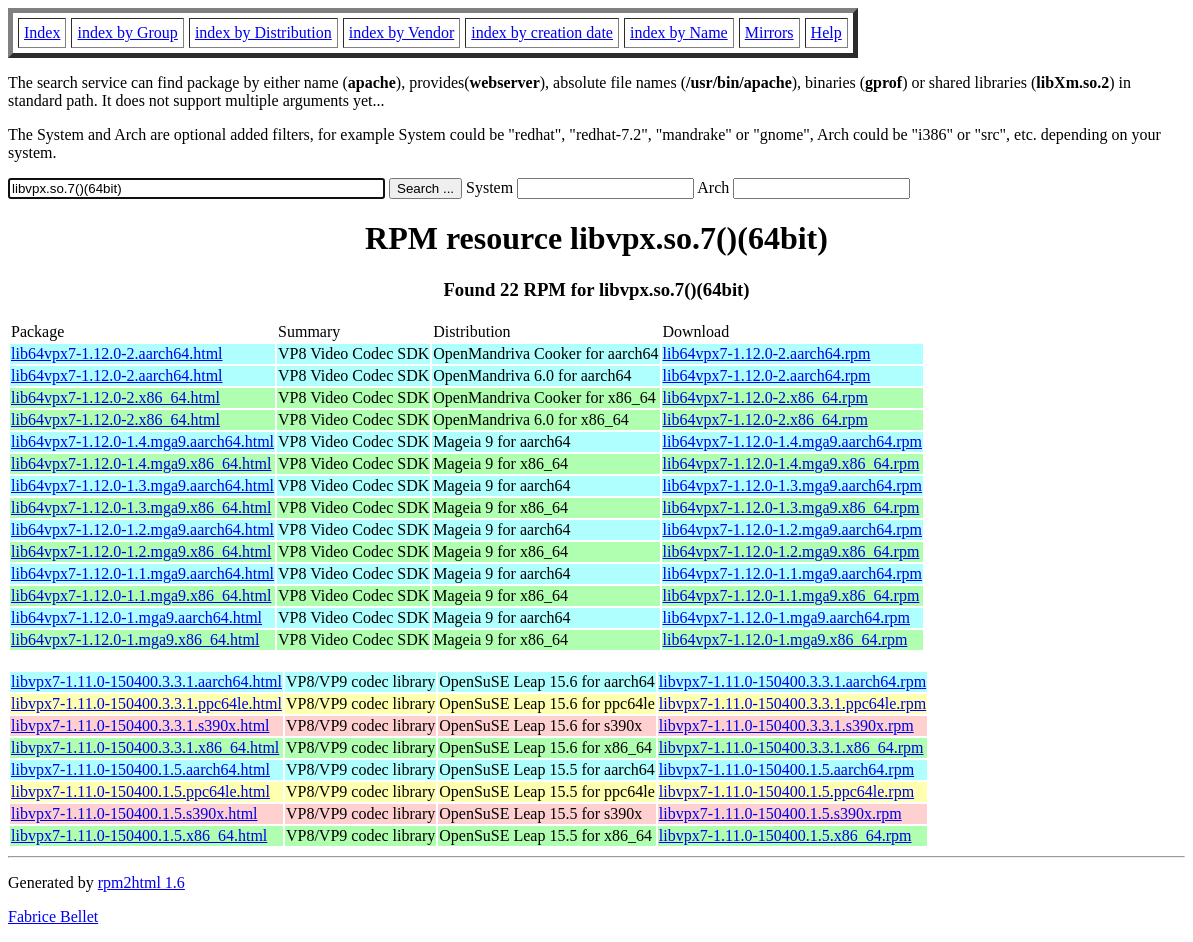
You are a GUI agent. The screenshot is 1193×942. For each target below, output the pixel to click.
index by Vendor (401, 32)
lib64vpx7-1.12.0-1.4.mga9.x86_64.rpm (791, 463)
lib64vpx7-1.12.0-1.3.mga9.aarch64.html (142, 485)
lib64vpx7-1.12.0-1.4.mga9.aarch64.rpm (793, 441)
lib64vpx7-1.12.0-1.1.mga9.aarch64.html (142, 573)
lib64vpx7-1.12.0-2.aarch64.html (117, 353)
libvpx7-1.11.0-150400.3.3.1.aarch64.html (146, 681)
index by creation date (542, 32)
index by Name (679, 32)
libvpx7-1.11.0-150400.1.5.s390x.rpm (780, 813)
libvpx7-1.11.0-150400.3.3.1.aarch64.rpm (792, 681)
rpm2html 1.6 (141, 882)
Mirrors (769, 32)
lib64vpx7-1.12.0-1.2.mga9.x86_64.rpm (791, 551)
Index (42, 32)
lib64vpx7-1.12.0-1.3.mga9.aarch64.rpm (793, 485)
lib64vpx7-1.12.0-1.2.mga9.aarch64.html (142, 529)
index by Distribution (263, 32)
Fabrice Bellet (53, 916)
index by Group (127, 32)
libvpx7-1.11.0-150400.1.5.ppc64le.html (140, 791)
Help (826, 32)
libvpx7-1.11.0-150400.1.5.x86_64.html (139, 835)
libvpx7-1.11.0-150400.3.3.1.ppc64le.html (146, 703)
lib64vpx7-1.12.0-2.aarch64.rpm (767, 353)
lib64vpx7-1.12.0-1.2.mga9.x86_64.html (141, 551)
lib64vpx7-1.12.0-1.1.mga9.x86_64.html (141, 595)
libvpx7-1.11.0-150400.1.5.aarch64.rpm (786, 769)
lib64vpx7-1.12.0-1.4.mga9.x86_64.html (141, 463)
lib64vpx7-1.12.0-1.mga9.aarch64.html (136, 617)
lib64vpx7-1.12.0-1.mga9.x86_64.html (135, 639)
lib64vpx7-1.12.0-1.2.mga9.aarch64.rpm (793, 529)
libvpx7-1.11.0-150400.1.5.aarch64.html (140, 769)
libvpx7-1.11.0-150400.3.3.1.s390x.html (140, 725)
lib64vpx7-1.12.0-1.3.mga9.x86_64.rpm (791, 507)
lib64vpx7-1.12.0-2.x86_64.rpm (765, 397)
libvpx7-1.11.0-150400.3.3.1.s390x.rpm (786, 725)
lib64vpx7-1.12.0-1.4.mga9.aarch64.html (142, 441)
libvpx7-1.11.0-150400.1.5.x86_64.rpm (785, 835)
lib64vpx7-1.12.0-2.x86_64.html (115, 397)
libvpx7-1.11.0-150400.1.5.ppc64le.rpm (786, 791)
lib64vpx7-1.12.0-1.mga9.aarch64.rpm (787, 617)
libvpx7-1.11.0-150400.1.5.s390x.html (134, 813)
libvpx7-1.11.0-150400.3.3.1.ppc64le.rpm (792, 703)
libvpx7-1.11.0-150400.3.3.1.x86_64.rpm (791, 747)
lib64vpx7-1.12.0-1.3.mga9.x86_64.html (141, 507)
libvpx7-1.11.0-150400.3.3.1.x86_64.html (145, 747)
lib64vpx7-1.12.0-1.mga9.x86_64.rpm (785, 639)
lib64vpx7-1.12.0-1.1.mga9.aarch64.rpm (793, 573)
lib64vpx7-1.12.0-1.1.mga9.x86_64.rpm (791, 595)
